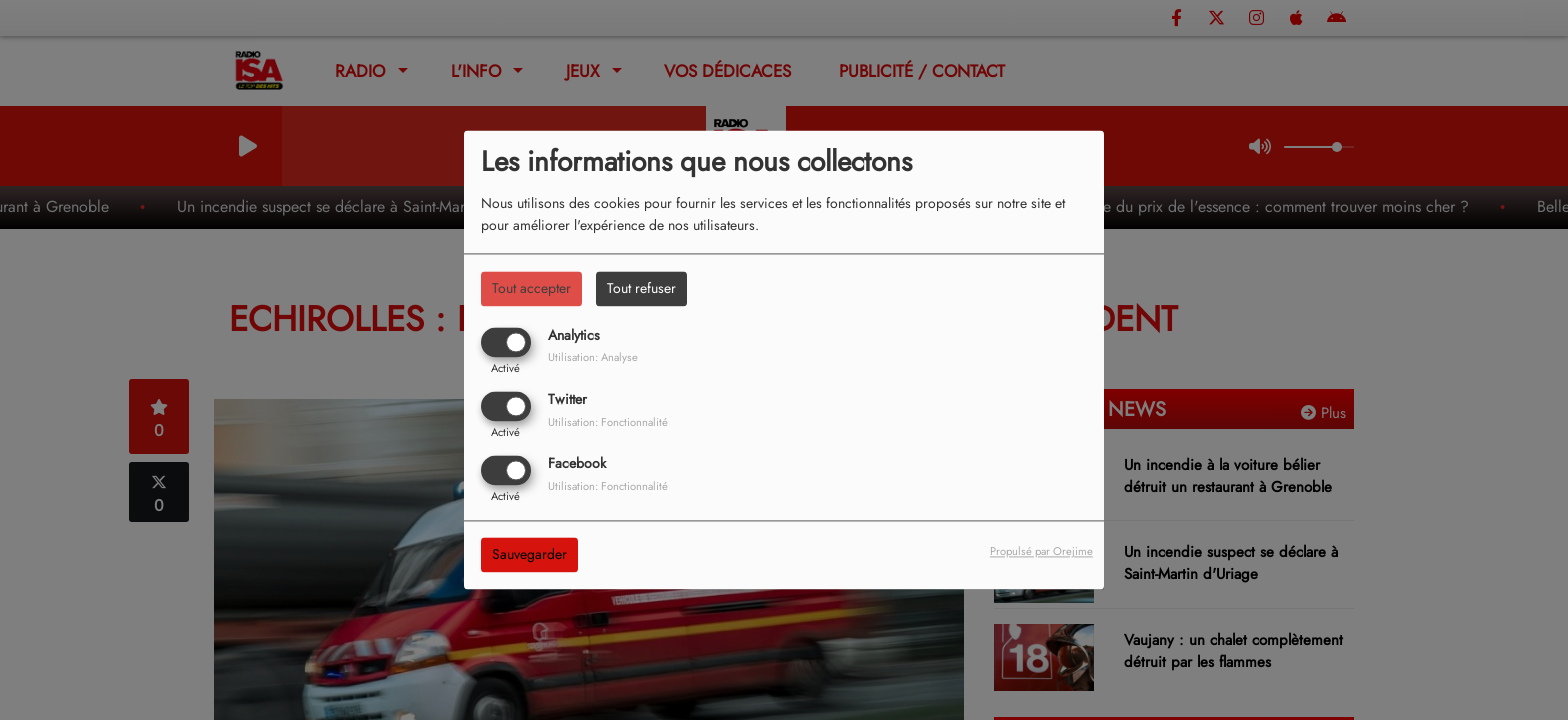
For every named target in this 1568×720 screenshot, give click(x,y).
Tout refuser (641, 288)
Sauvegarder (529, 555)
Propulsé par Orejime (1041, 552)
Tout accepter (531, 288)
